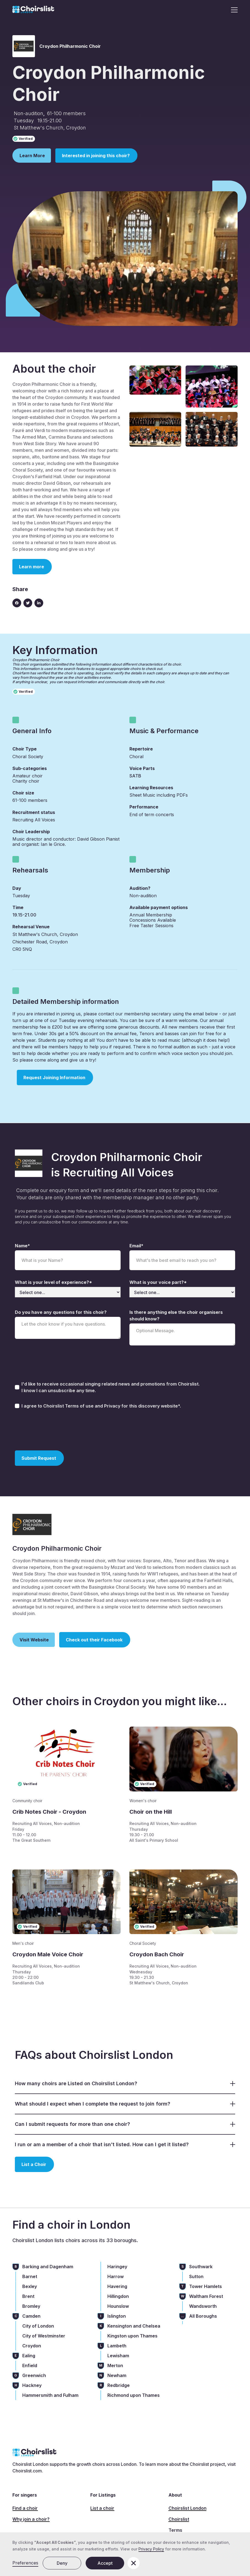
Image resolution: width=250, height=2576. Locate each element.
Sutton (196, 2276)
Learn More (32, 155)
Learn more (31, 566)
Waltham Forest (206, 2296)
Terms (175, 2530)
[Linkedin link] (38, 603)
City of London (38, 2326)
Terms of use (80, 1406)
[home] (33, 10)
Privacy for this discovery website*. (142, 1406)
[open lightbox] (155, 380)
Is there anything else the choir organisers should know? (176, 1315)
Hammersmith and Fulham (50, 2395)
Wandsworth (203, 2306)
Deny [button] (62, 2563)
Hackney (32, 2385)
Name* (22, 1245)
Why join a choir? (31, 2519)
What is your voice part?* (158, 1282)
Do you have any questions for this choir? (61, 1312)
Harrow (115, 2276)
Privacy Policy (151, 2549)
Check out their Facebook (94, 1639)
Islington (116, 2316)
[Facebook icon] (16, 603)
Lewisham (118, 2355)
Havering (117, 2286)
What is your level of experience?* (53, 1282)
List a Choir (33, 2164)
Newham (116, 2375)
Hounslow (118, 2306)
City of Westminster (43, 2336)
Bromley (31, 2306)
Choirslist (179, 2519)
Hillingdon (118, 2296)
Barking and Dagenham (47, 2266)
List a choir (102, 2508)
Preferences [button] (25, 2563)
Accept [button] (105, 2563)
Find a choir (25, 2508)
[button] (233, 9)
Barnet (29, 2276)
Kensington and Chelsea (133, 2326)
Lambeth (116, 2345)
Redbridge (118, 2385)
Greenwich (34, 2375)
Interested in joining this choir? (96, 155)
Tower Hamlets (205, 2286)
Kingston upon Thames (132, 2336)
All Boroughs (203, 2316)
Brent (28, 2296)
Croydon (31, 2345)
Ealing (28, 2355)
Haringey (117, 2266)
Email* (136, 1245)
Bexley (29, 2286)
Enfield (29, 2365)
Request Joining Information (54, 1077)
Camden (31, 2316)
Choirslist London (187, 2508)
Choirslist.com (27, 2470)
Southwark (201, 2266)
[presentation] (57, 1428)
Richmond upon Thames (133, 2395)
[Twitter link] (27, 603)
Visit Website (34, 1639)
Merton (115, 2365)
